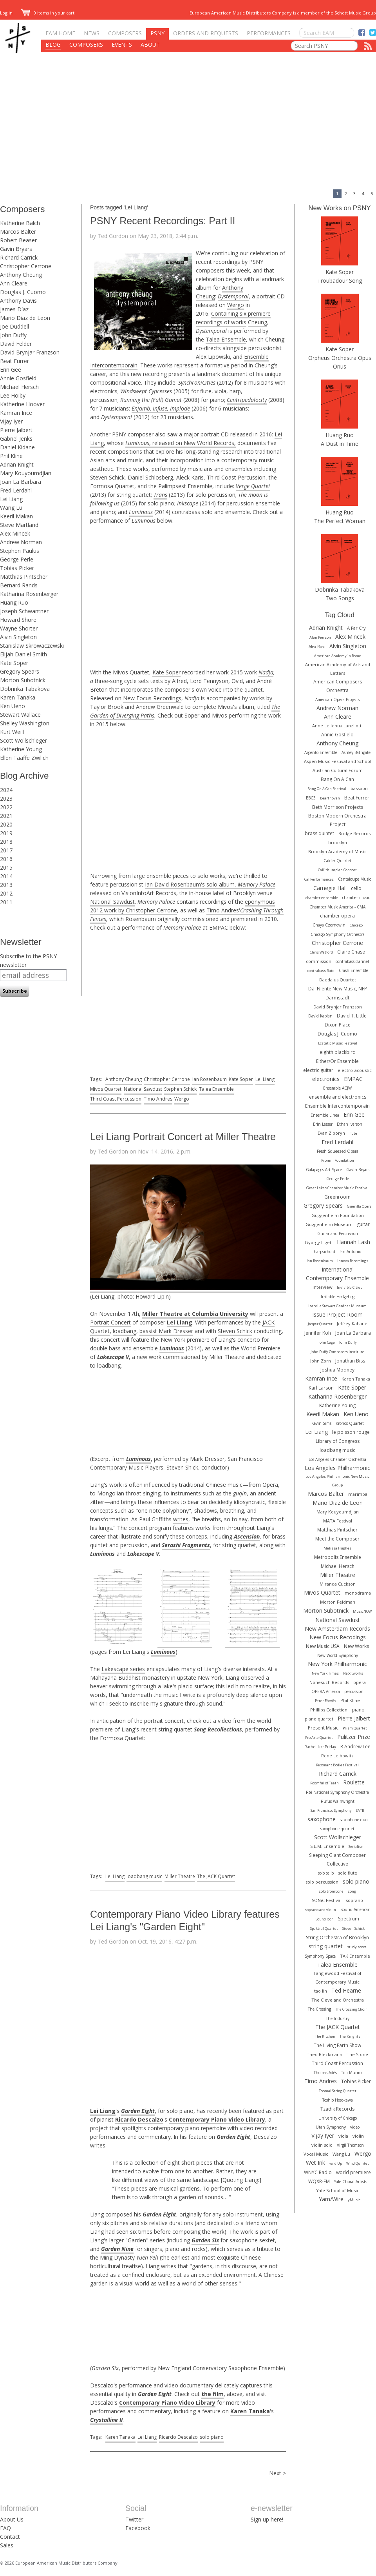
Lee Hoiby (12, 395)
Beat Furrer (14, 361)
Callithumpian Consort (337, 869)
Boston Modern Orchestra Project (337, 820)
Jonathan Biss (350, 1360)
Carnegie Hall (330, 888)
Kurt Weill (12, 732)
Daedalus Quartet (337, 980)
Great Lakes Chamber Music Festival (337, 1187)
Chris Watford (321, 952)
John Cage (326, 1342)
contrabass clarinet (352, 961)
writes (180, 1519)
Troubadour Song (339, 280)
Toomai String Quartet (337, 2090)
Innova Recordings (352, 1260)
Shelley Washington (24, 723)
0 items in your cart (47, 13)
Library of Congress (338, 1441)
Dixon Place (338, 1024)
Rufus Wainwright (337, 1801)
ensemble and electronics (337, 1097)
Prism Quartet (355, 1728)
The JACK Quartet (216, 1876)
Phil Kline (11, 456)
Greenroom (337, 1197)
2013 (6, 884)
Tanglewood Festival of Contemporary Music (337, 1977)
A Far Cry (356, 628)
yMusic (354, 2199)
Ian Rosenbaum (209, 1079)
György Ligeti (319, 1242)
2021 (6, 815)
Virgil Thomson (350, 2145)
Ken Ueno (12, 706)
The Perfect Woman (339, 521)
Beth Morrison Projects (337, 807)
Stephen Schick (180, 1089)
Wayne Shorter (19, 628)
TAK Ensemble (355, 1956)
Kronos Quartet (350, 1423)
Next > (277, 2473)
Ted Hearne (346, 1990)
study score (357, 1946)
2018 (6, 841)
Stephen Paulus (19, 550)
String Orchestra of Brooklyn (337, 1937)
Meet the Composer (337, 1538)
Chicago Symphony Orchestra (338, 934)
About (150, 44)
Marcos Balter (18, 231)
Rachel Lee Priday (320, 1746)
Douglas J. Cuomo (23, 292)
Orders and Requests (205, 33)
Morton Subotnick (22, 680)
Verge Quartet (253, 486)
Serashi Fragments (186, 1545)
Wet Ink (315, 2162)
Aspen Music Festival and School (337, 761)
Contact (10, 2536)
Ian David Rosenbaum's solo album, (210, 884)
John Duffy (13, 335)
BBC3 (311, 798)
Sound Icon (325, 1919)
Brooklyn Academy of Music (337, 851)
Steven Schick (235, 1331)
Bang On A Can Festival (326, 788)
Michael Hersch (19, 387)
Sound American (355, 1909)
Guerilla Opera (359, 1206)
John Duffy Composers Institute (337, 1351)
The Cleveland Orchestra (337, 2000)
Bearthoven (330, 798)
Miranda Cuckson (338, 1584)
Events (122, 44)
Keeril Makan (16, 516)
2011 (6, 902)
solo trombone (331, 1891)
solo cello (326, 1873)
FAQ (5, 2528)
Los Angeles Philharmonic (337, 1467)
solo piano (212, 2437)
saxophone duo (353, 1819)
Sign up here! (267, 2519)
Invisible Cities (349, 1287)
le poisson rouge (351, 1432)
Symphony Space (320, 1956)
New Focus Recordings (152, 698)
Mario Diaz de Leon (25, 318)
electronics (326, 1079)
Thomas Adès (325, 2072)
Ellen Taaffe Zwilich (24, 757)
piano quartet (319, 1719)
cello (356, 888)
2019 (6, 833)
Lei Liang (11, 499)
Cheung (257, 322)
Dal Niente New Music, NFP (337, 988)
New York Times (325, 1673)
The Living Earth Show (337, 2045)
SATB (360, 1810)
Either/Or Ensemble (337, 1061)
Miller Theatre (179, 1876)
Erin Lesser (323, 1124)
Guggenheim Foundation (337, 1215)
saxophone (321, 1819)
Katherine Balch (20, 223)
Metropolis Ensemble (337, 1557)
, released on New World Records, (180, 443)
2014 (6, 876)
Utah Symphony (331, 2127)
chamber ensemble (322, 897)
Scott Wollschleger (23, 740)
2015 (6, 867)
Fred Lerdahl (16, 490)
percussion (353, 1691)
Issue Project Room (337, 1314)
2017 (6, 850)
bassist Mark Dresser (166, 1331)
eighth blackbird (338, 1052)
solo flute (347, 1873)
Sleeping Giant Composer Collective (337, 1859)
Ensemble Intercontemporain (337, 1106)
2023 (6, 798)
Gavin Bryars (16, 249)
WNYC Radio (318, 2172)
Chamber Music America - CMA (337, 907)
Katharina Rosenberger (29, 594)
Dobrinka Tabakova (25, 688)
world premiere (353, 2172)
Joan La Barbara (20, 481)
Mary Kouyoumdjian (25, 473)
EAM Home (60, 33)
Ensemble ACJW (337, 1088)
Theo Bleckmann (324, 2054)
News (91, 33)
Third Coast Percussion (115, 1098)
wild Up (335, 2163)
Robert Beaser (18, 240)
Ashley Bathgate (356, 752)
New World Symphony (337, 1655)
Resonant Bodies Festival (337, 1765)
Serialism (357, 1846)
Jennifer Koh (317, 1333)
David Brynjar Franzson (30, 352)
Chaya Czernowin (329, 925)
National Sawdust (112, 901)
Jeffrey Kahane (352, 1323)
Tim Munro (351, 2072)
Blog (53, 44)
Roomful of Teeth (324, 1783)
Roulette (354, 1782)
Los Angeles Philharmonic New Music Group (337, 1481)
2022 (6, 807)
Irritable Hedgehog (337, 1296)
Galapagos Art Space (324, 1169)
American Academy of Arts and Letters (337, 668)
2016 (6, 859)
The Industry (337, 2018)
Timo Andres (158, 1098)
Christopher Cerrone (25, 266)
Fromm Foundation (337, 1160)
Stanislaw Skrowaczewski (32, 645)
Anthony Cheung (21, 274)
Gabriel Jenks (16, 438)
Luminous (141, 512)
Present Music (323, 1727)
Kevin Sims (321, 1423)
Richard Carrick (19, 257)
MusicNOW (362, 1611)
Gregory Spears (19, 671)
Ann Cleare (13, 283)
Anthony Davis (18, 300)
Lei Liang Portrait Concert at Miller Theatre (183, 1136)
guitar (363, 1224)
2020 (6, 824)
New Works (356, 1646)
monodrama (358, 1593)
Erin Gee (10, 369)
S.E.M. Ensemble (327, 1846)
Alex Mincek (15, 533)
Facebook (137, 2528)
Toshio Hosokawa (337, 2100)
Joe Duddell (14, 326)
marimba (357, 1494)
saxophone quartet (337, 1828)
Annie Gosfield (18, 378)
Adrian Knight (17, 464)
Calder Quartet (337, 860)
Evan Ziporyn (331, 1133)
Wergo (235, 305)
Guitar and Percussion (337, 1233)
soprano (354, 1900)
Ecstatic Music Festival (337, 1043)
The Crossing (319, 2009)
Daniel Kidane (17, 447)
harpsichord (324, 1251)
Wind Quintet (357, 2163)
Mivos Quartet (105, 1089)
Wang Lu (11, 507)
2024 (6, 790)
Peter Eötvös (325, 1700)
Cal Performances (319, 879)
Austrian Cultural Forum (338, 770)
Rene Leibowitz (337, 1756)
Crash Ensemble (353, 970)
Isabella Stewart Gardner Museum (337, 1305)
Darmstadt (337, 997)
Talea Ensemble (226, 339)
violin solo (322, 2145)
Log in (6, 13)
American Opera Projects (337, 699)
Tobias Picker (17, 568)
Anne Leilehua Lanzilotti (337, 725)
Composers (125, 33)
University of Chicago (337, 2118)
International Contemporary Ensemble (337, 1274)
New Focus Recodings (337, 1637)
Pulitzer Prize (353, 1736)
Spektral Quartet (324, 1928)
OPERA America (325, 1691)
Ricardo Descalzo (178, 2437)
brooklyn (337, 842)
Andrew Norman (21, 542)
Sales (6, 2545)
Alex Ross (317, 646)
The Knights (350, 2036)
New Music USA (323, 1646)
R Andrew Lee (355, 1746)
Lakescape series (123, 1669)
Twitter (134, 2519)
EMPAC (353, 1079)
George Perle (16, 559)
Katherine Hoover (22, 404)
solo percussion (322, 1882)
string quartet (326, 1946)
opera (359, 1682)
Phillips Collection (328, 1710)
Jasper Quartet (320, 1323)
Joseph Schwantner (24, 611)
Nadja (265, 672)
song (352, 1891)
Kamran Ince (16, 412)
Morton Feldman (337, 1602)
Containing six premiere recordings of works (233, 318)
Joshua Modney (337, 1369)
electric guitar (318, 1070)
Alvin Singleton (18, 637)
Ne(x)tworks (353, 1673)
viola (343, 2136)
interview (323, 1287)
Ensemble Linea (325, 1115)
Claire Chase (351, 951)
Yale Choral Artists (350, 2181)
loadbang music (144, 1876)
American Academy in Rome (337, 655)
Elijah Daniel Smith (23, 654)
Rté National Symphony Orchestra (337, 1792)
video (355, 2127)
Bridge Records (354, 833)
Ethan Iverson (349, 1124)
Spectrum (348, 1918)
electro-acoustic (355, 1070)
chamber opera (337, 915)
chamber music (356, 897)
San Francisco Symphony (331, 1810)
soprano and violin (320, 1909)
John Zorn (320, 1361)
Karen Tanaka (17, 697)
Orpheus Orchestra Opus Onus (339, 362)
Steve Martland (19, 525)
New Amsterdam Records (337, 1628)
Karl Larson (321, 1387)
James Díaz (14, 309)
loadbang (124, 1331)
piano (358, 1709)
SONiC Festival (327, 1900)
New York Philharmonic (337, 1664)
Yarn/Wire (331, 2199)
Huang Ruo (14, 602)
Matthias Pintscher (23, 576)
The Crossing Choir (351, 2009)
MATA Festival (337, 1521)
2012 (6, 893)
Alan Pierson (320, 637)
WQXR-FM (319, 2181)
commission (318, 961)
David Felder (16, 343)
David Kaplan (320, 1016)
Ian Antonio (350, 1251)
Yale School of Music (337, 2190)
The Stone (357, 2054)
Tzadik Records (337, 2108)
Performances (269, 33)
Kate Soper (14, 663)
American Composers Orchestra (337, 686)
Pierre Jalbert (16, 430)
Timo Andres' (223, 910)
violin (358, 2136)
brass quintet (319, 833)
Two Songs (339, 598)
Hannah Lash (353, 1242)
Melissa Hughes (337, 1548)
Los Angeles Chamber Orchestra (337, 1459)
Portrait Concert (110, 1322)
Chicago (356, 925)
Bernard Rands (19, 585)
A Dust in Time (339, 443)
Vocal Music (316, 2154)
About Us (12, 2519)
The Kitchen (325, 2036)
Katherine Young (21, 749)
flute (353, 1133)
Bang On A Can (337, 779)
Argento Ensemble (320, 752)
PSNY (157, 33)
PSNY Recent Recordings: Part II (162, 220)
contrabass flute (320, 970)
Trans (160, 494)
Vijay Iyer (11, 421)
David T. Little (352, 1015)
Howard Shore (18, 619)
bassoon (359, 788)
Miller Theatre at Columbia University (195, 1313)
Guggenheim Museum (329, 1224)
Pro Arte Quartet (319, 1737)
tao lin (320, 1991)
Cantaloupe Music (354, 879)
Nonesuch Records (329, 1682)
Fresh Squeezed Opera (337, 1151)
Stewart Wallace (20, 714)
